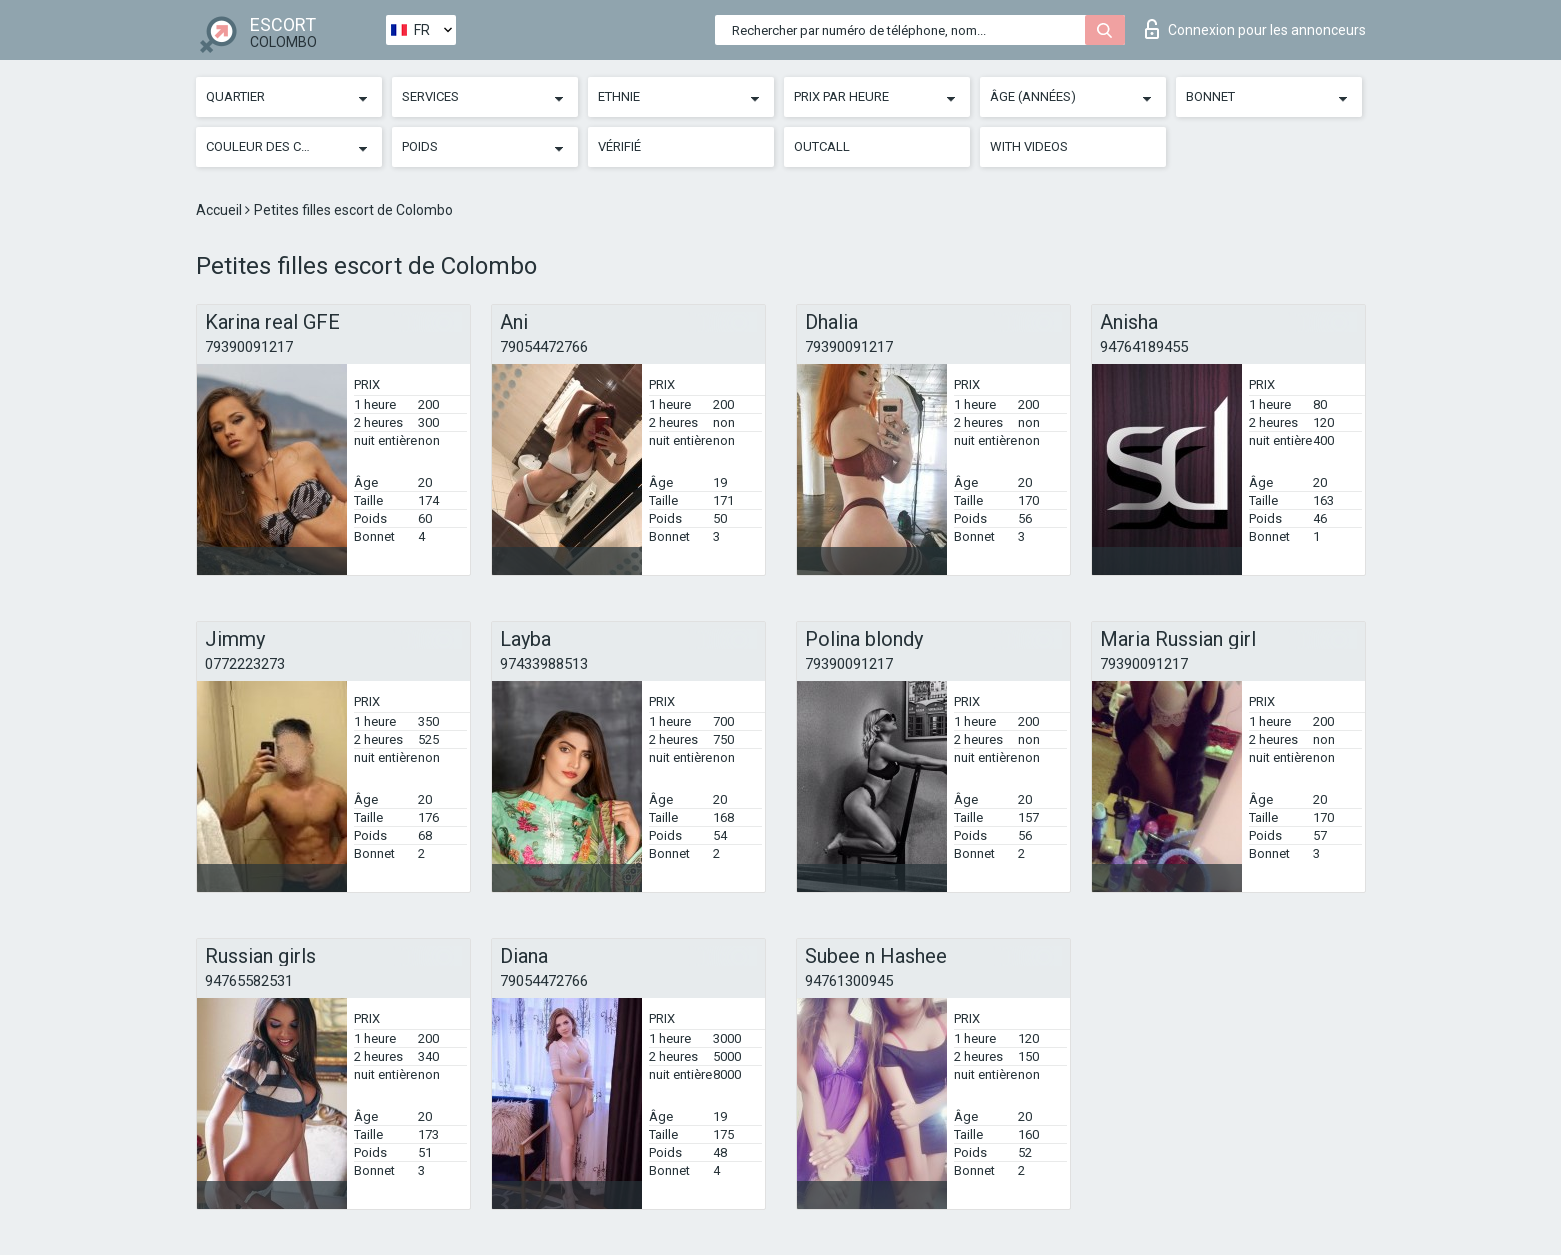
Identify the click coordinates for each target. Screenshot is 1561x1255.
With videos (1029, 146)
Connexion (1255, 29)
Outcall (822, 146)
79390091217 (249, 347)
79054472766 (544, 347)
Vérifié (619, 146)
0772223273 (245, 664)
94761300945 (849, 981)
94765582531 (249, 981)
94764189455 (1144, 347)
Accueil (220, 210)
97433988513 (544, 664)
